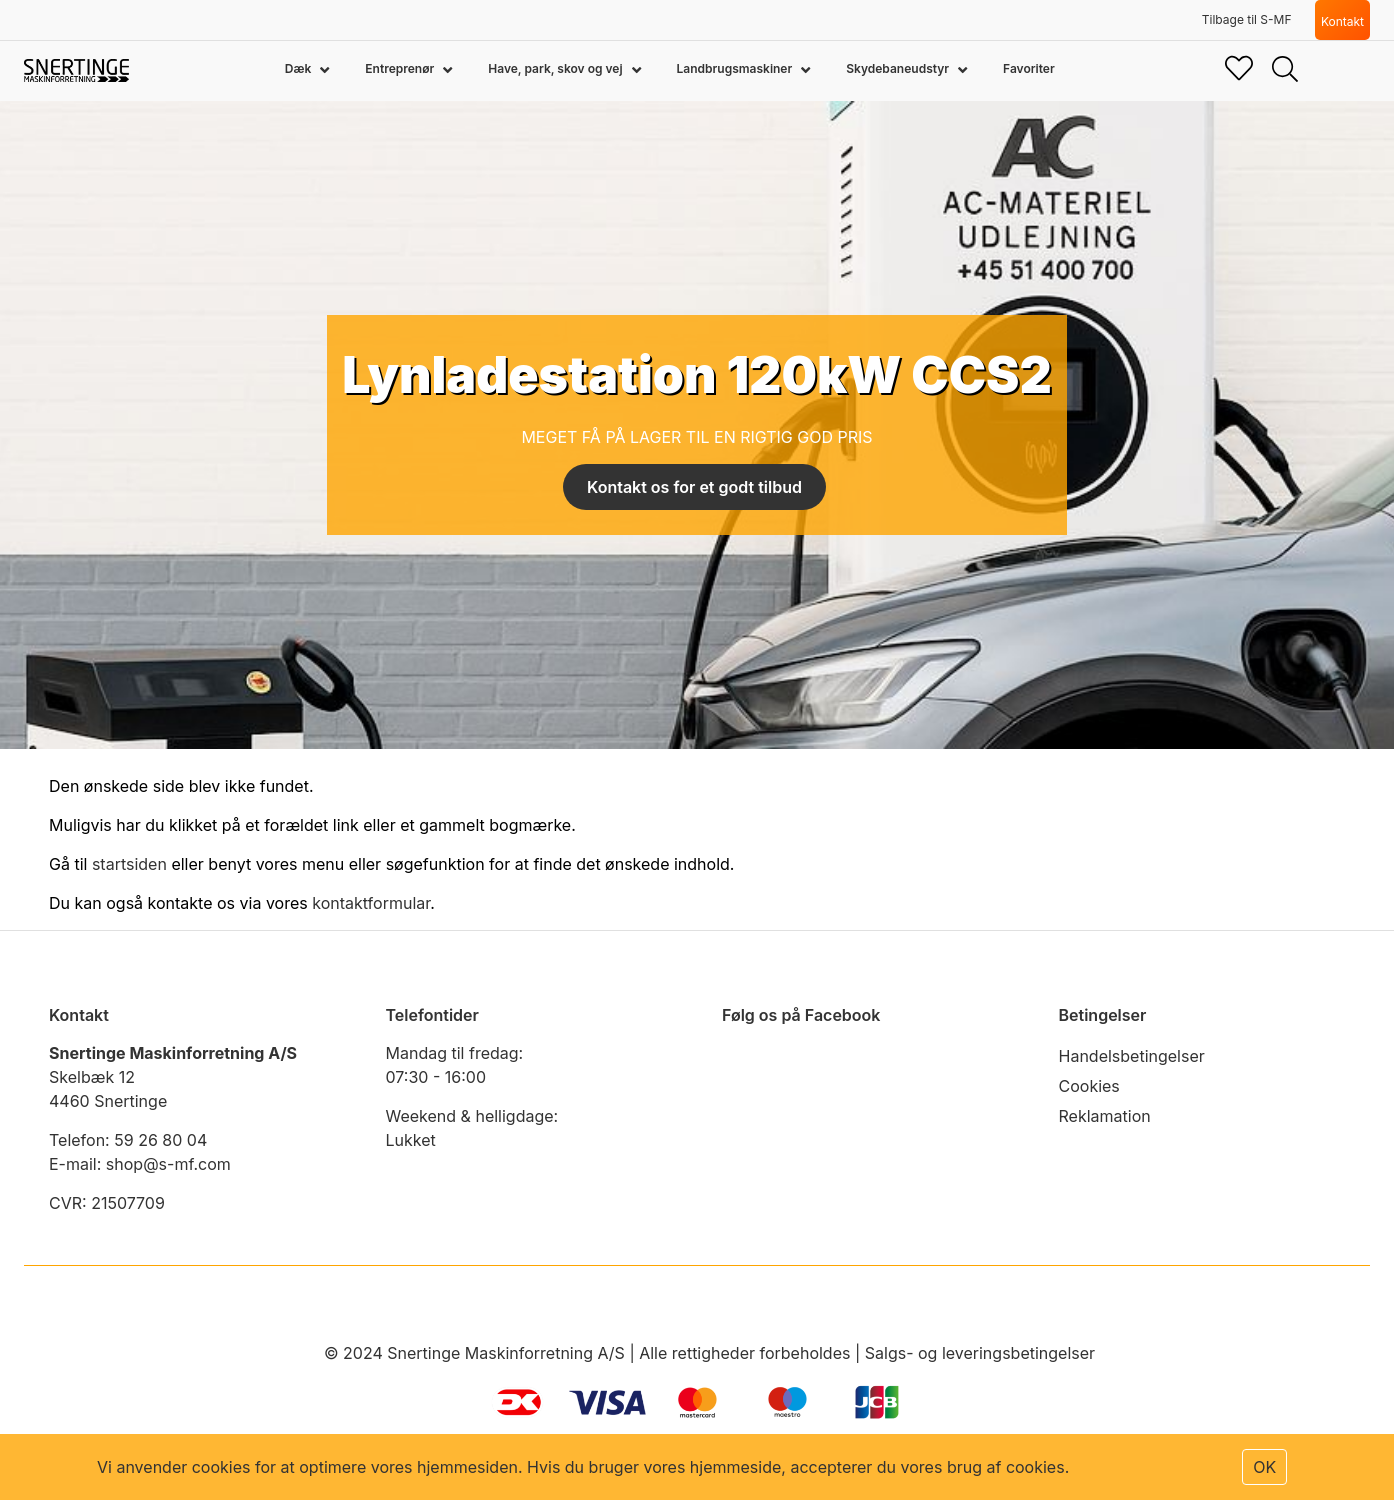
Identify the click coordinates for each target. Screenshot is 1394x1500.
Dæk (299, 68)
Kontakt (1342, 21)
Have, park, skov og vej (556, 68)
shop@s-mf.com (168, 1164)
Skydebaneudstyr (899, 68)
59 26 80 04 (160, 1140)
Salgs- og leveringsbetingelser (980, 1353)
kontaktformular (371, 903)
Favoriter (1029, 68)
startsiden (129, 864)
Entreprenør (401, 68)
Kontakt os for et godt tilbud (694, 487)
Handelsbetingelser (1132, 1056)
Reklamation (1105, 1116)
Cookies (1089, 1086)
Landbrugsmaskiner (736, 68)
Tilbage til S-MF (1247, 19)
